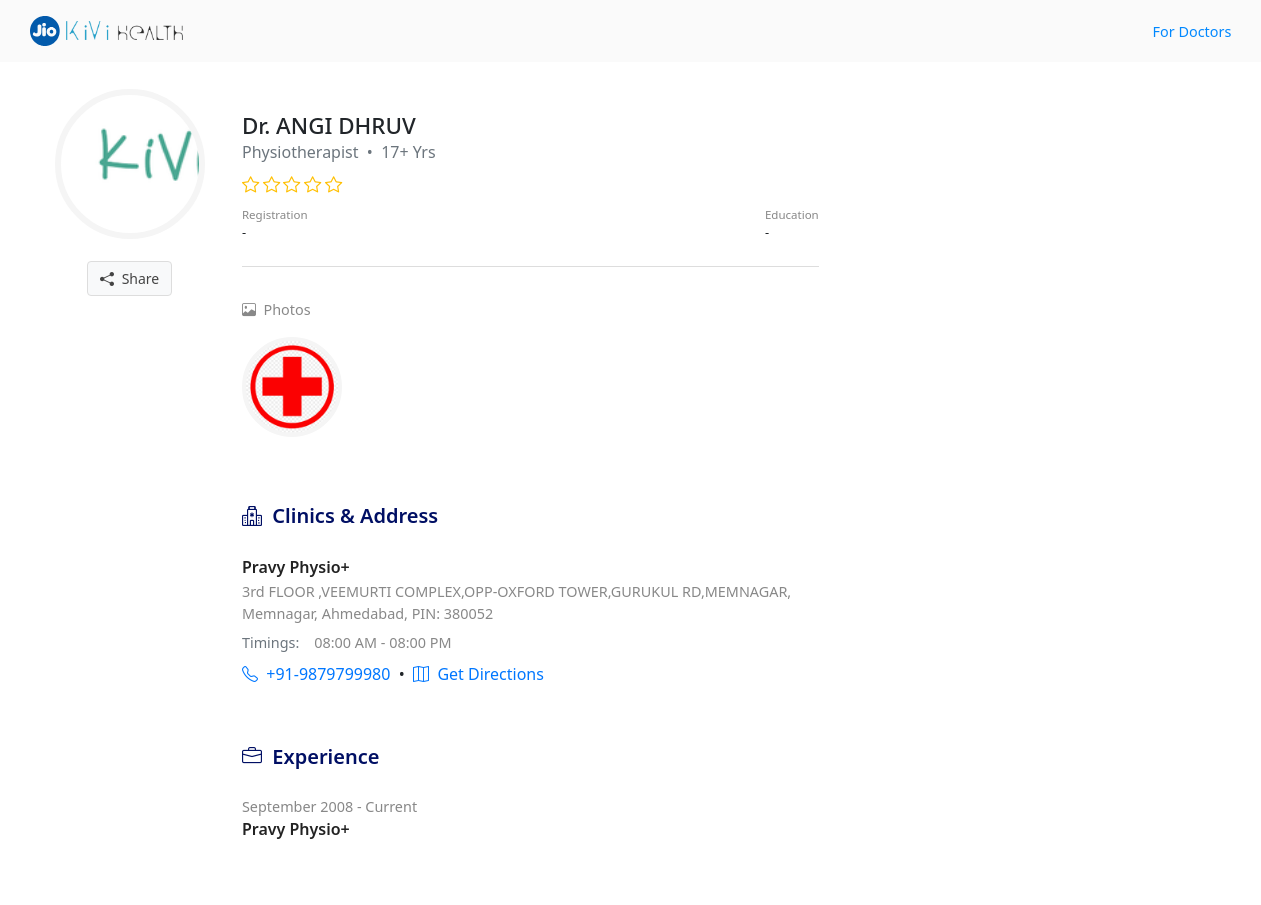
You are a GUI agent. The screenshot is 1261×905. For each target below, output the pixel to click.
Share (129, 278)
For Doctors (1192, 31)
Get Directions (478, 674)
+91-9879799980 (316, 674)
